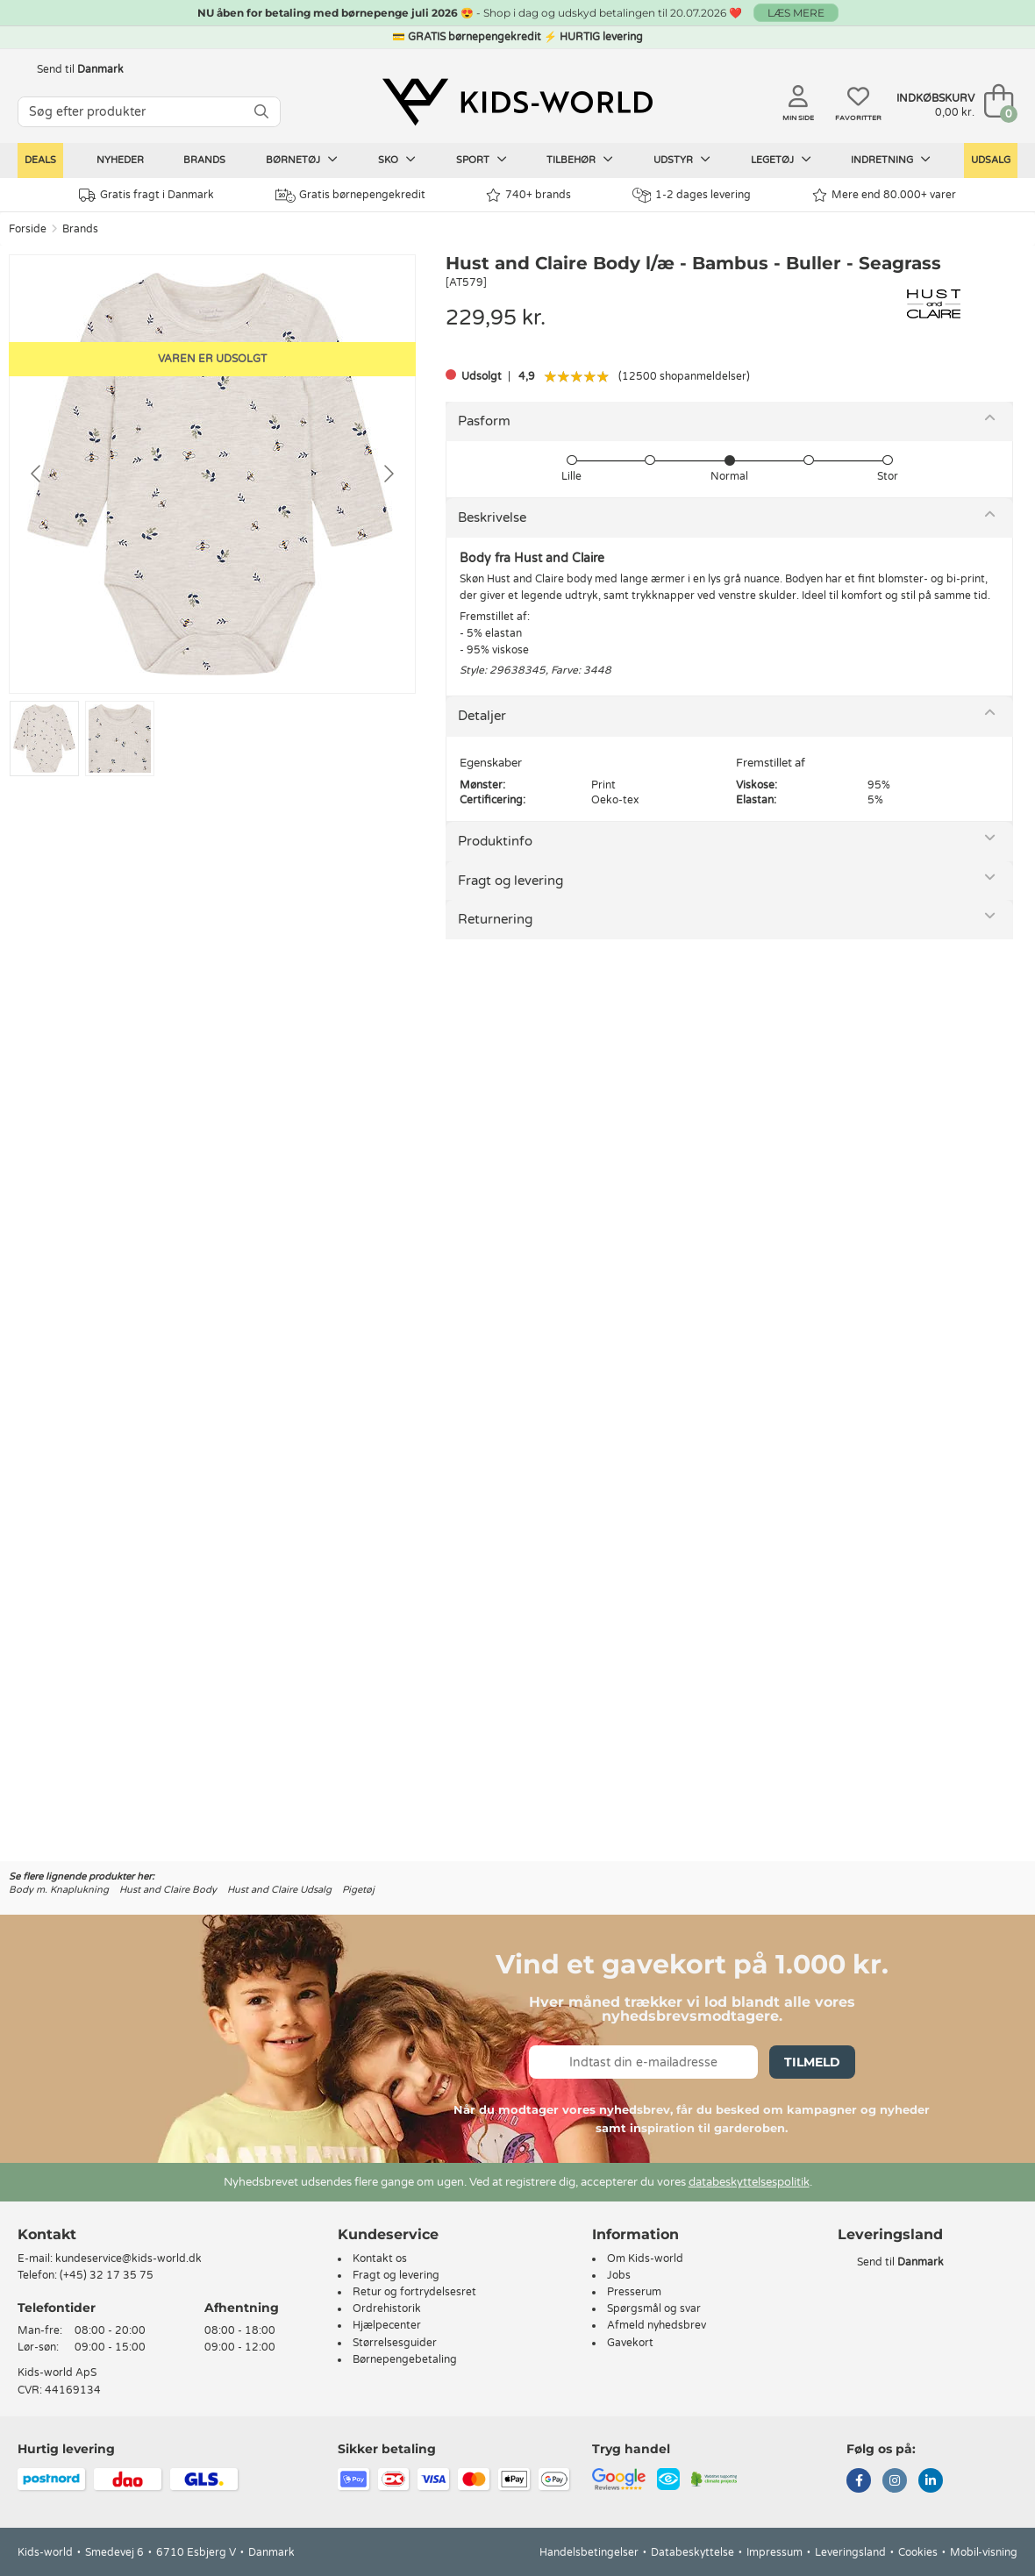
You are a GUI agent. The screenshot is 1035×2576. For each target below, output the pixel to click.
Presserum (634, 2292)
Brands (204, 160)
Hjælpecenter (387, 2325)
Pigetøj (358, 1889)
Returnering (495, 919)
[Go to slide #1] (44, 738)
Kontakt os (380, 2258)
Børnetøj (302, 159)
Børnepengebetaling (405, 2359)
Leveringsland (850, 2552)
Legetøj (781, 159)
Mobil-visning (983, 2552)
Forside (27, 229)
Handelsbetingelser (589, 2552)
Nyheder (120, 160)
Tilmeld (812, 2062)
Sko (397, 159)
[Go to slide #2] (119, 738)
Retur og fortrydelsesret (414, 2292)
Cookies (918, 2552)
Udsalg (990, 160)
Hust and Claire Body (168, 1889)
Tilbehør (579, 159)
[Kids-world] (517, 102)
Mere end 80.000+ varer (884, 195)
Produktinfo (495, 841)
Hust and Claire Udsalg (279, 1889)
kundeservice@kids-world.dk (128, 2258)
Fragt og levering (510, 880)
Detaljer (482, 716)
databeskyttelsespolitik (749, 2182)
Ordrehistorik (387, 2308)
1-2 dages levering (691, 195)
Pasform (484, 421)
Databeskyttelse (692, 2552)
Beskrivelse (492, 517)
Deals (40, 160)
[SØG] (261, 111)
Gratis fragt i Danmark (146, 195)
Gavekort (630, 2343)
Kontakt (47, 2234)
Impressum (774, 2552)
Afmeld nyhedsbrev (656, 2325)
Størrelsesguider (395, 2343)
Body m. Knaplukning (59, 1889)
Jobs (619, 2275)
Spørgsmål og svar (654, 2308)
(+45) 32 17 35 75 (106, 2275)
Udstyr (681, 159)
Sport (481, 159)
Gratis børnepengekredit (350, 196)
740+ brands (528, 195)
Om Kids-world (645, 2258)
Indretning (891, 159)
